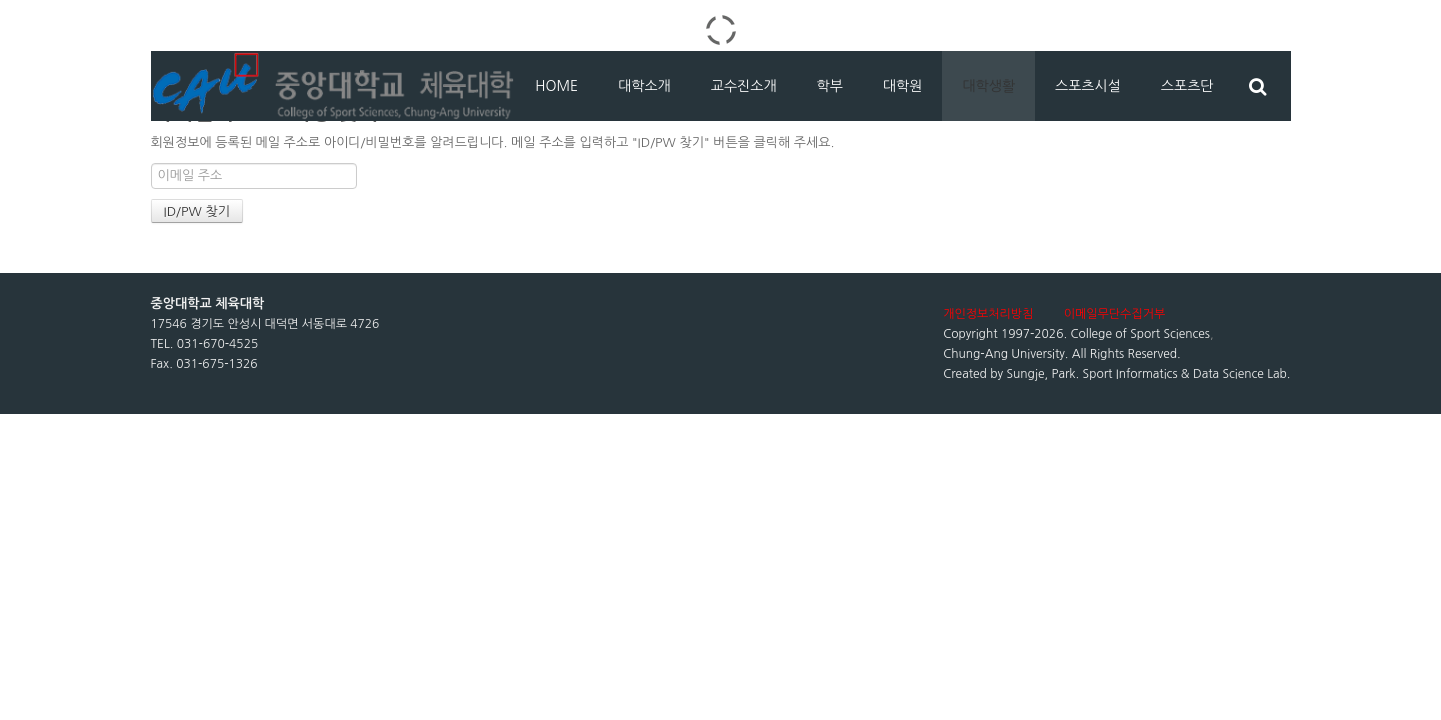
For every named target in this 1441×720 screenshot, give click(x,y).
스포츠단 (1187, 86)
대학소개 (644, 86)
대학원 (902, 86)
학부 (830, 86)
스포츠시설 (1088, 86)
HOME (556, 86)
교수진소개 (744, 86)
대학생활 (988, 86)
